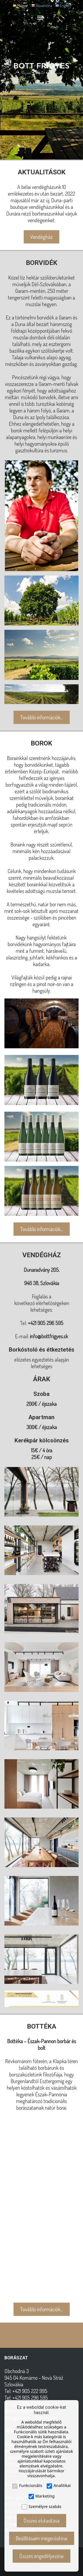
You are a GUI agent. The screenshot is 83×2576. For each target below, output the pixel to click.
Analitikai (59, 2485)
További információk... (41, 717)
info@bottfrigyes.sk (49, 1336)
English (62, 5)
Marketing (42, 2496)
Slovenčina (41, 5)
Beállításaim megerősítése (42, 2538)
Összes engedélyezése (41, 2556)
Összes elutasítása (41, 2520)
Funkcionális (27, 2485)
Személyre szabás (41, 2507)
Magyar (20, 5)
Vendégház (41, 236)
